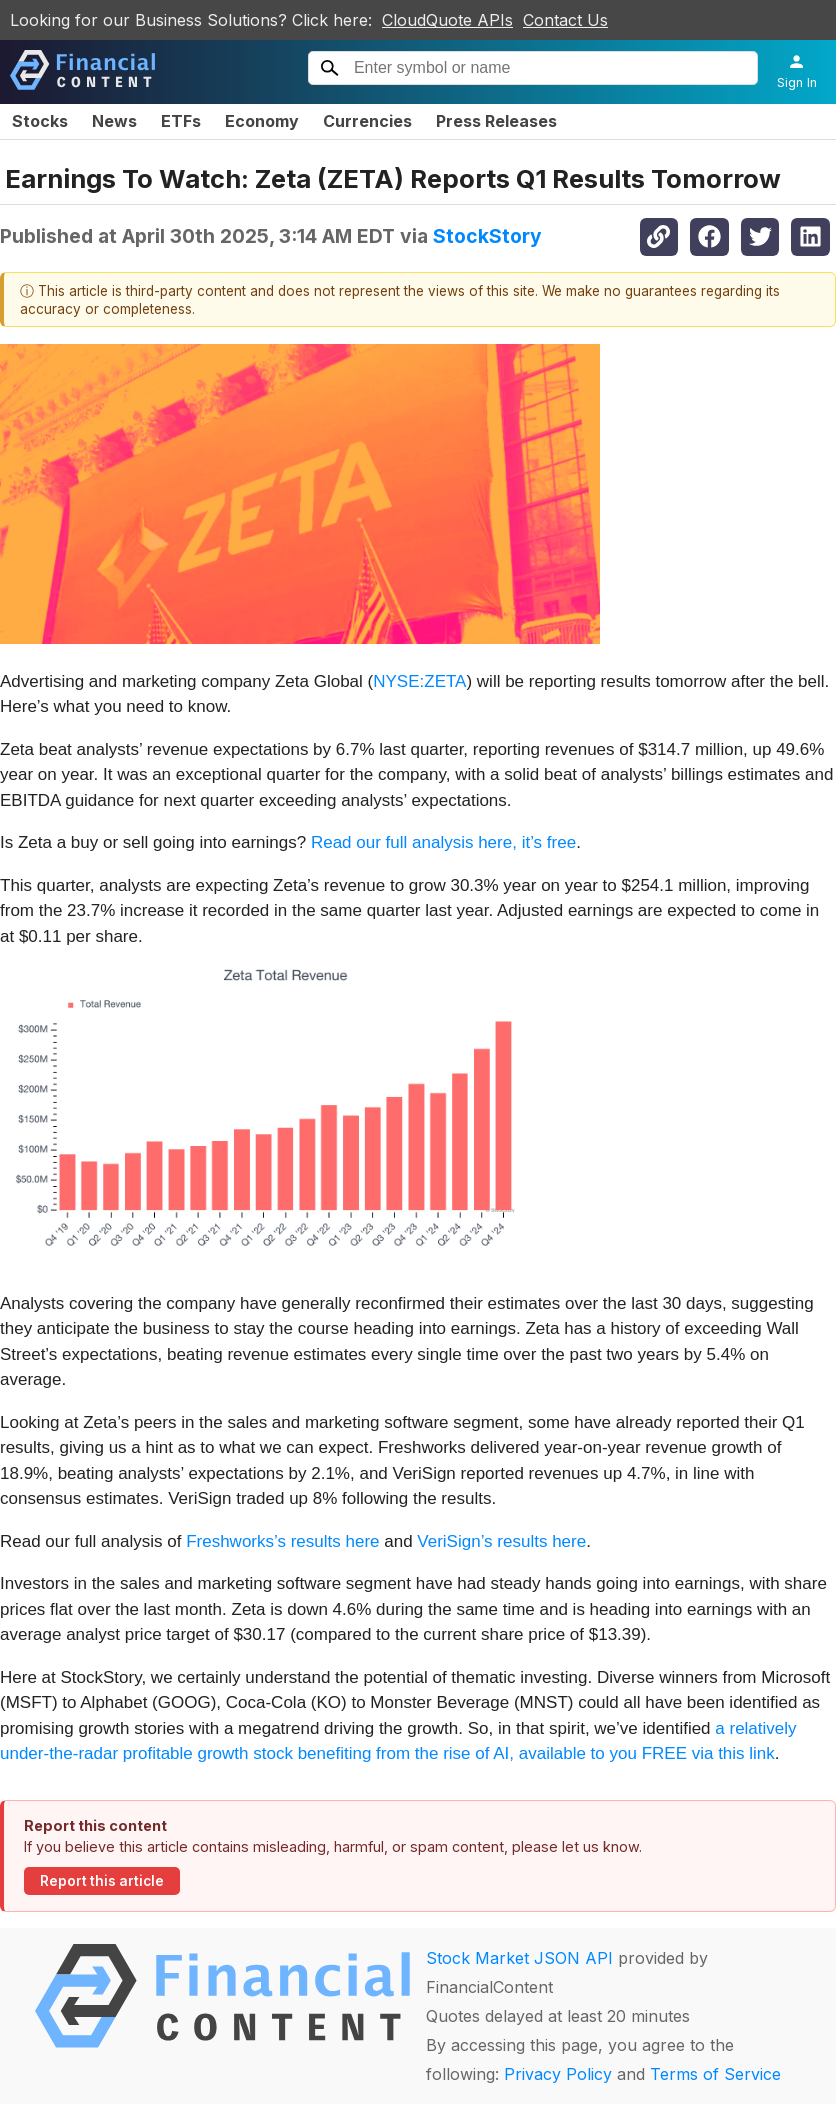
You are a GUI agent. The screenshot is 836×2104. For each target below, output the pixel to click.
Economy (262, 121)
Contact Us (565, 20)
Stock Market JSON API (519, 1958)
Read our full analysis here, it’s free (443, 842)
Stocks (40, 121)
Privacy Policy (558, 2074)
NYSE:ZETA (419, 681)
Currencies (367, 121)
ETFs (181, 121)
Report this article (102, 1881)
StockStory (487, 236)
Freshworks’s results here (282, 1541)
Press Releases (496, 121)
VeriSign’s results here (501, 1541)
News (114, 121)
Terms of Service (715, 2074)
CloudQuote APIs (447, 20)
